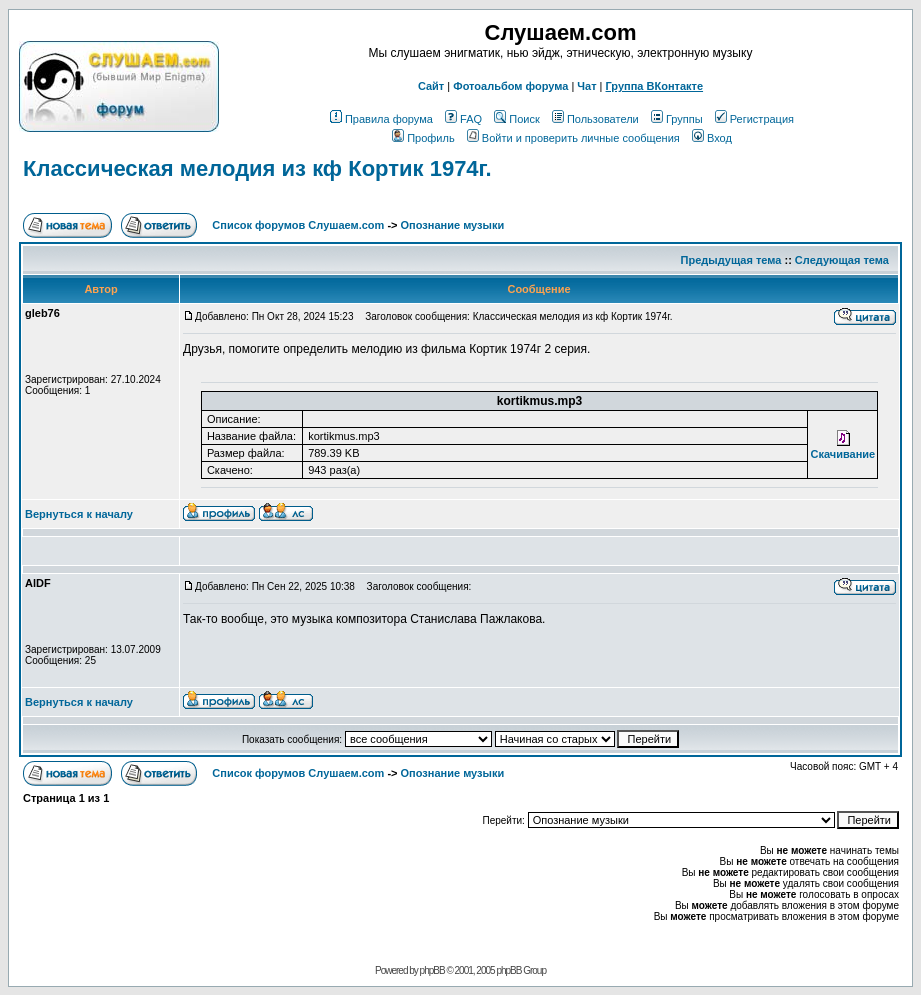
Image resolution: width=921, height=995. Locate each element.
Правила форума (381, 119)
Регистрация (754, 119)
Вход (712, 138)
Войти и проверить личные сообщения (573, 138)
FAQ (463, 119)
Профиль (423, 138)
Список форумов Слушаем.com (298, 225)
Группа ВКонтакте (655, 86)
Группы (677, 119)
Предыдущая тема (731, 260)
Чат (586, 86)
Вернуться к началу (79, 514)
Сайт (431, 86)
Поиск (516, 119)
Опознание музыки (453, 225)
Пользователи (595, 119)
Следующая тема (842, 260)
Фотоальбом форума (510, 86)
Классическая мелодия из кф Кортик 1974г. (257, 168)
